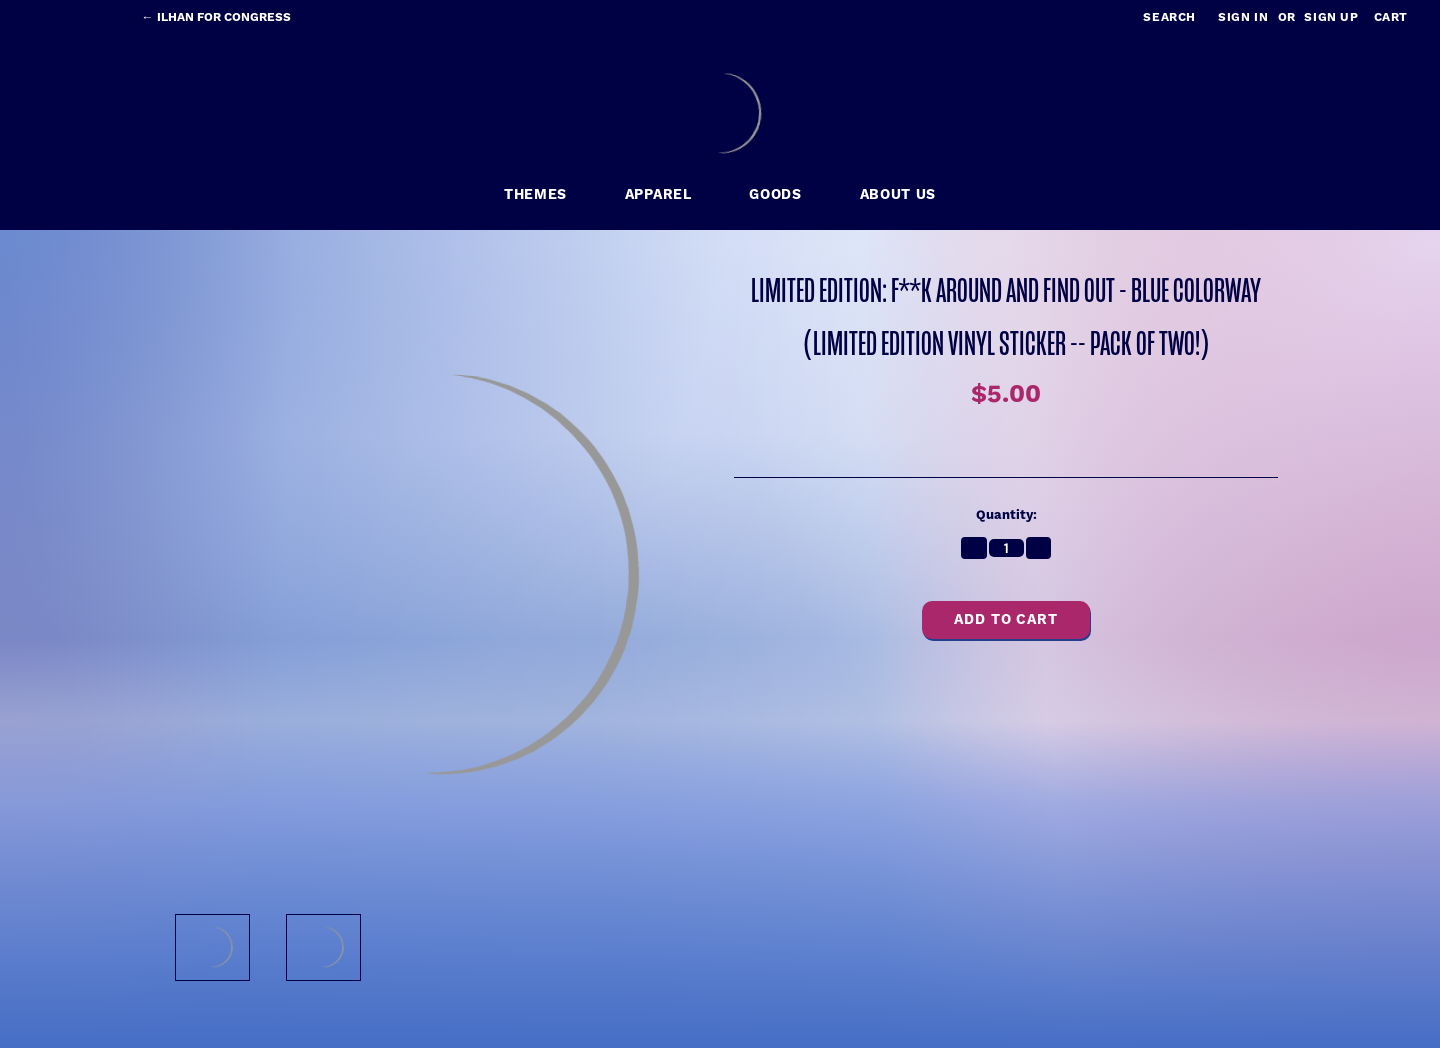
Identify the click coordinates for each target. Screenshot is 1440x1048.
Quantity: (1006, 515)
